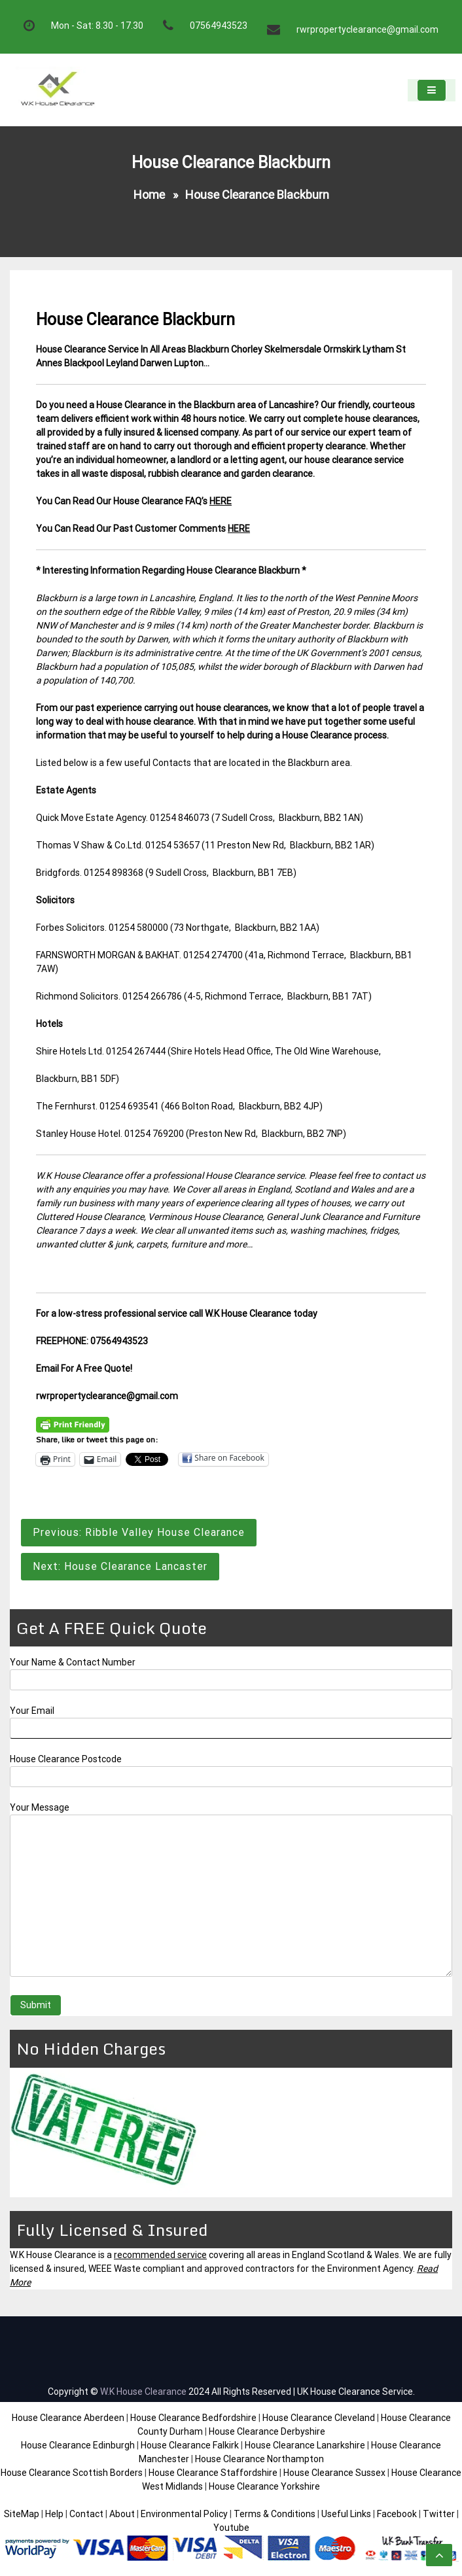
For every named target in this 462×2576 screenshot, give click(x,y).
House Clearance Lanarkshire (305, 2445)
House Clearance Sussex (334, 2472)
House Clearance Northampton (259, 2459)
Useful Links (346, 2514)
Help (54, 2514)
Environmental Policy (184, 2514)
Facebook (398, 2514)
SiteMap (21, 2514)
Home (149, 194)
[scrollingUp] (439, 2555)
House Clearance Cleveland (318, 2417)
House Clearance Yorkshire (264, 2486)
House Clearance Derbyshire (267, 2431)
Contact (86, 2514)
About (122, 2514)
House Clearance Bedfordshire (193, 2417)
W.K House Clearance (143, 2391)
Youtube (231, 2527)
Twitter (439, 2514)
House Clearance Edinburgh (78, 2445)
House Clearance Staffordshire (213, 2472)
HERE (220, 501)
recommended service (160, 2255)
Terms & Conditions (274, 2514)
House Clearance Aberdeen (68, 2417)
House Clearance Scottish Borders (72, 2472)
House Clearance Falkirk (190, 2445)
